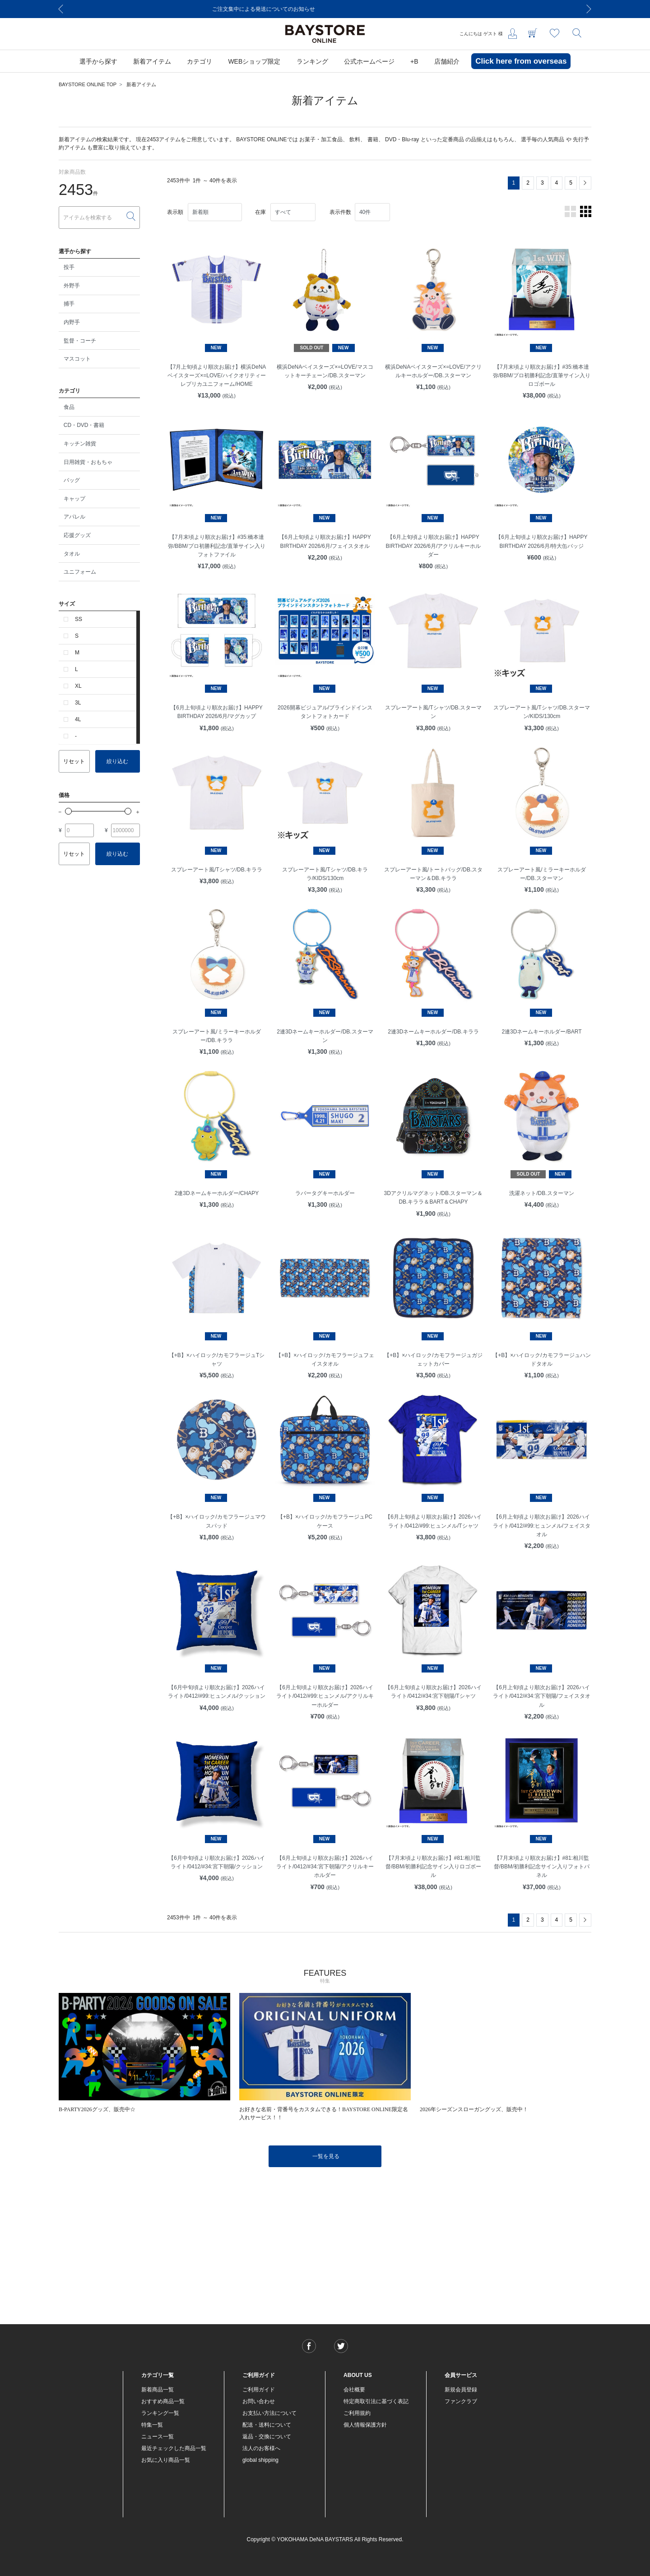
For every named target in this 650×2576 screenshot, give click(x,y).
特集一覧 (152, 2425)
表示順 (175, 212)
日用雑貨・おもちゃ (88, 462)
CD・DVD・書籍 (84, 425)
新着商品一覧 (157, 2389)
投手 (69, 267)
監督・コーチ (80, 341)
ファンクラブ (461, 2401)
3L (78, 703)
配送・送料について (266, 2425)
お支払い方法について (269, 2413)
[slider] (68, 811)
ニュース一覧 (157, 2436)
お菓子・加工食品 (321, 139)
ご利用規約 (357, 2413)
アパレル (74, 517)
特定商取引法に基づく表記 (376, 2401)
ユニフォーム (80, 572)
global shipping (260, 2460)
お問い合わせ (258, 2401)
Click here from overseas (520, 61)
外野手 (72, 286)
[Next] (589, 9)
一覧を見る (325, 2156)
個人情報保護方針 (365, 2425)
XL (78, 686)
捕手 (69, 304)
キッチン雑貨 (80, 443)
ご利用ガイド (258, 2389)
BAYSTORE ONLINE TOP (87, 84)
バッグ (72, 480)
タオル (72, 554)
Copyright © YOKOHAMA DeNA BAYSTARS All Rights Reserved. (325, 2539)
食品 (69, 407)
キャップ (74, 499)
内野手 (72, 322)
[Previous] (61, 9)
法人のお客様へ (261, 2448)
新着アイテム (141, 84)
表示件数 (340, 212)
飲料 (354, 139)
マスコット (77, 359)
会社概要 (354, 2389)
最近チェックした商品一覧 (173, 2448)
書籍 (372, 139)
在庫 (260, 212)
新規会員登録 (461, 2389)
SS (78, 619)
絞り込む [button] (117, 761)
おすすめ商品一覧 (163, 2401)
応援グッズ (77, 535)
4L (78, 719)
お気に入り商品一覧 (165, 2460)
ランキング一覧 (160, 2413)
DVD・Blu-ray (402, 139)
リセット (74, 761)
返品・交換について (266, 2436)
